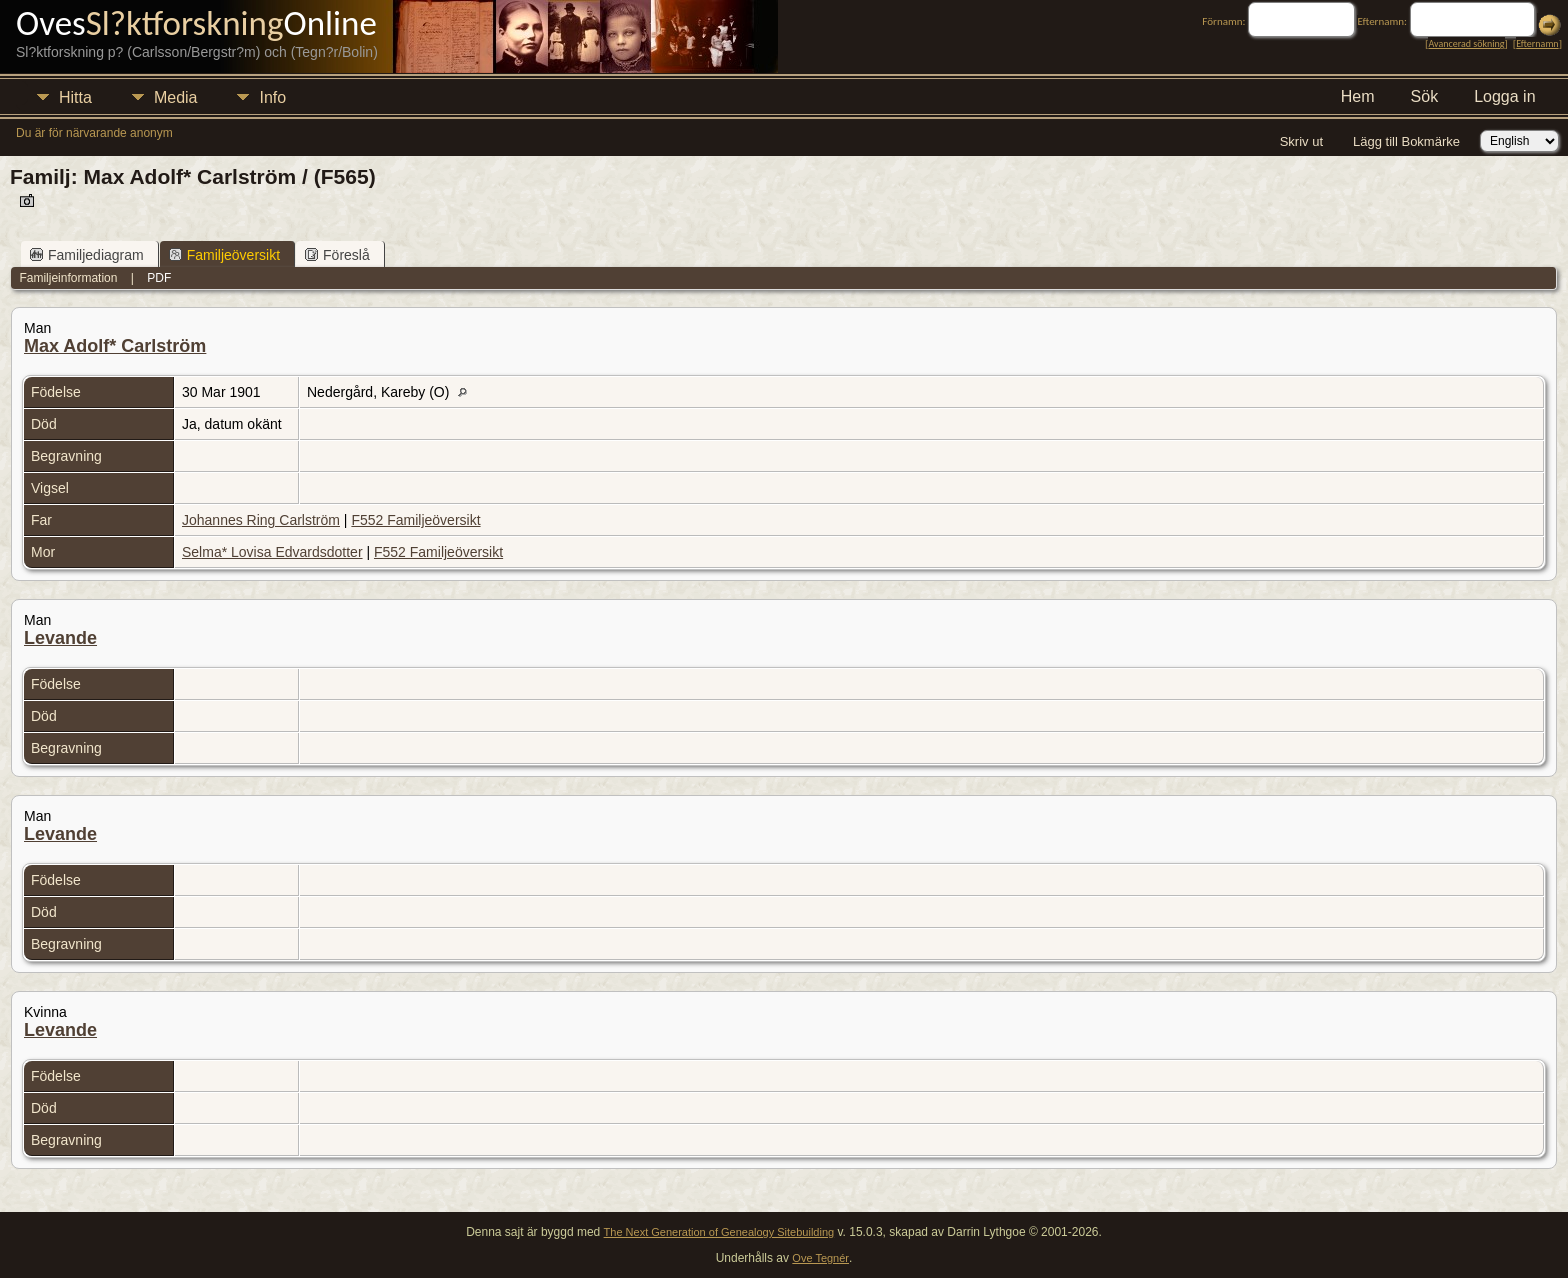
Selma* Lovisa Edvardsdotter (272, 552)
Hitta (75, 97)
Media (176, 97)
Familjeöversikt (224, 255)
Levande (60, 638)
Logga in (1504, 96)
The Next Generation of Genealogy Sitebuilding (719, 1232)
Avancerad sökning (1466, 43)
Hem (1358, 96)
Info (272, 97)
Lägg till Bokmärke (1406, 141)
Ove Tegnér (820, 1258)
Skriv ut (1301, 141)
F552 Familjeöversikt (415, 520)
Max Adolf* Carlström (115, 346)
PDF (159, 278)
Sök (1425, 96)
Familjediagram (87, 255)
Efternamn (1537, 43)
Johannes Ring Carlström (261, 520)
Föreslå (337, 255)
